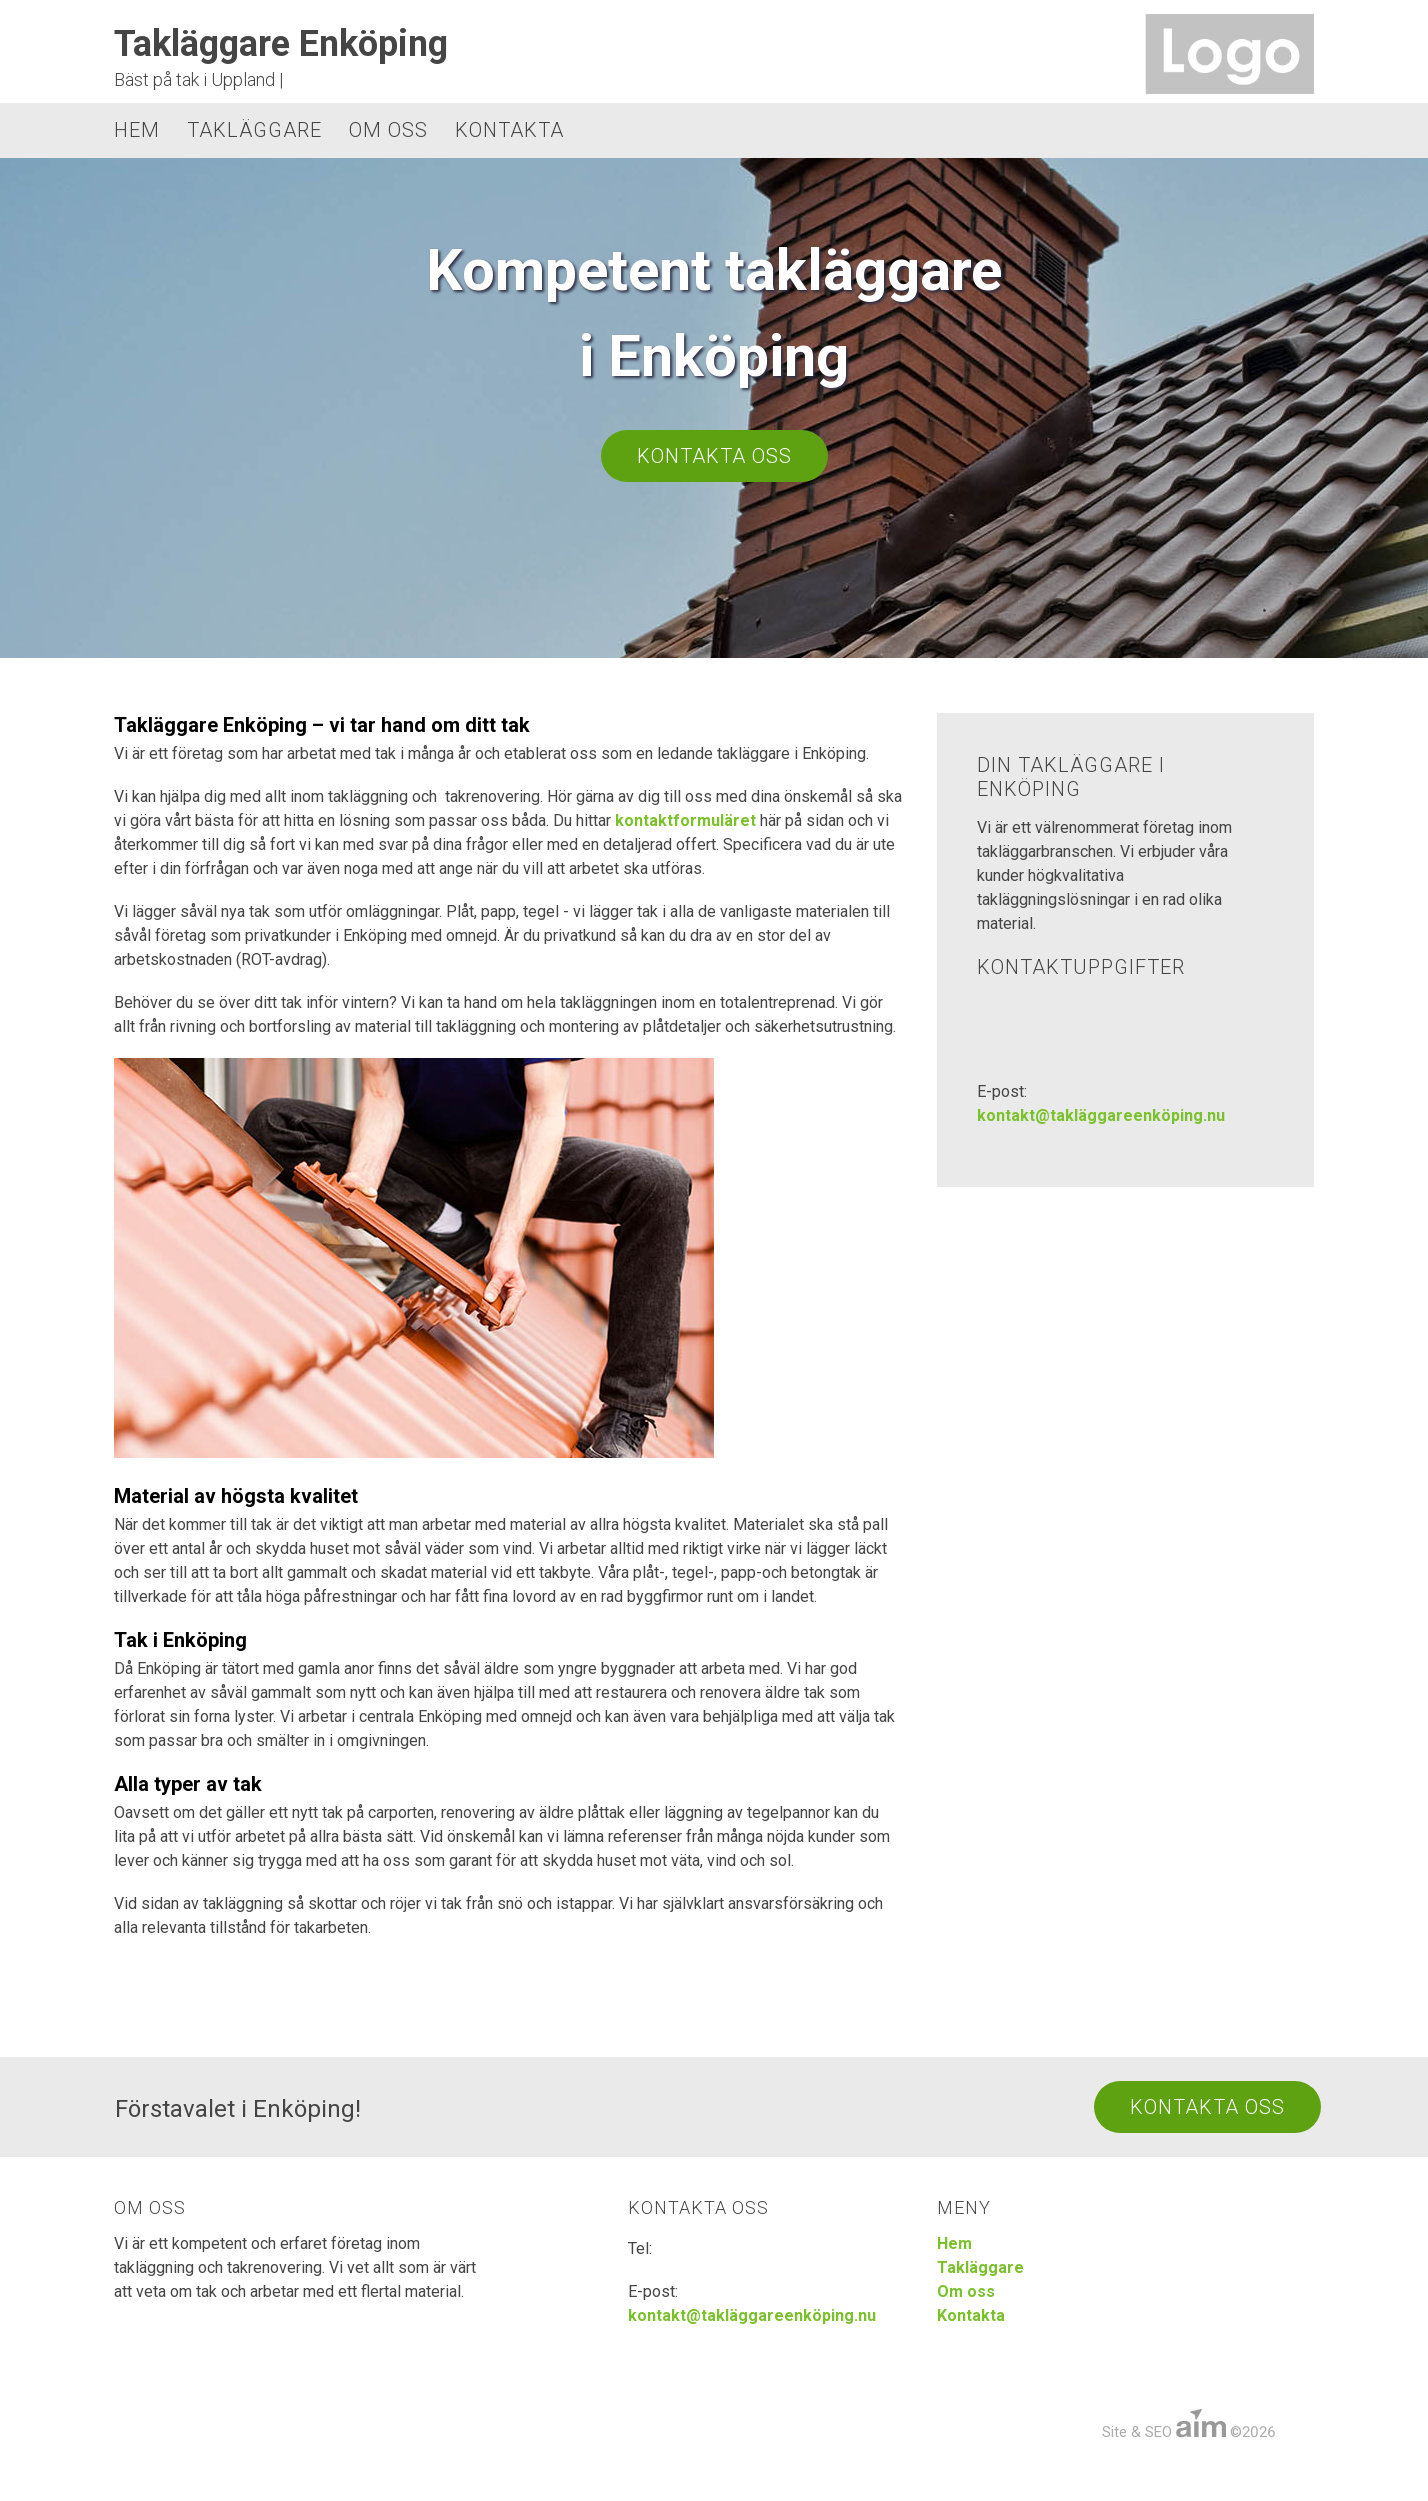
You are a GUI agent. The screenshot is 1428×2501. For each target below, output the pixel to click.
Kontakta (509, 130)
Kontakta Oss (1207, 2107)
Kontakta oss (714, 456)
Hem (137, 130)
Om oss (388, 130)
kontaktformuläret (685, 820)
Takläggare (254, 130)
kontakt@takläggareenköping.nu (1101, 1115)
